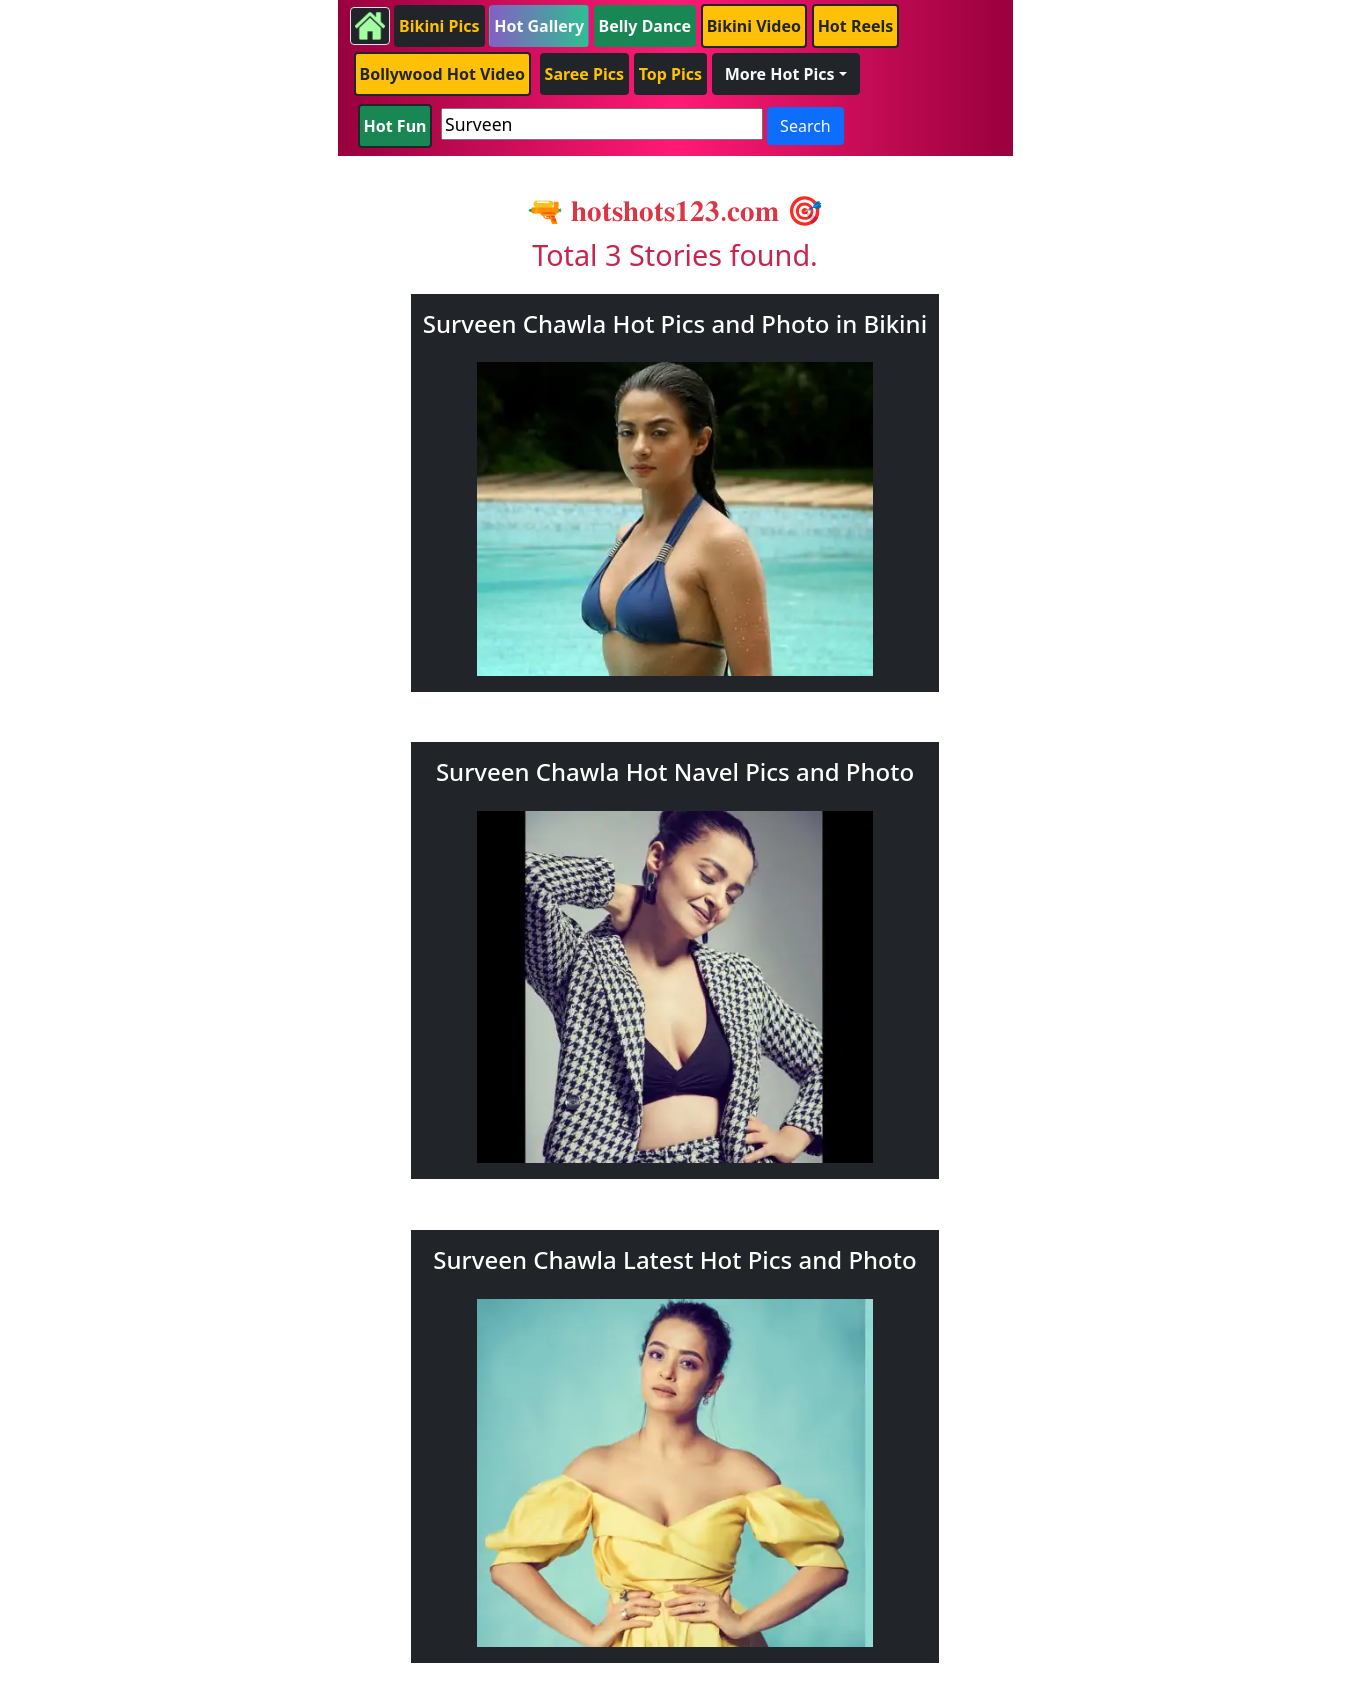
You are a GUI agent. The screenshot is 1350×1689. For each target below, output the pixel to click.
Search (805, 126)
